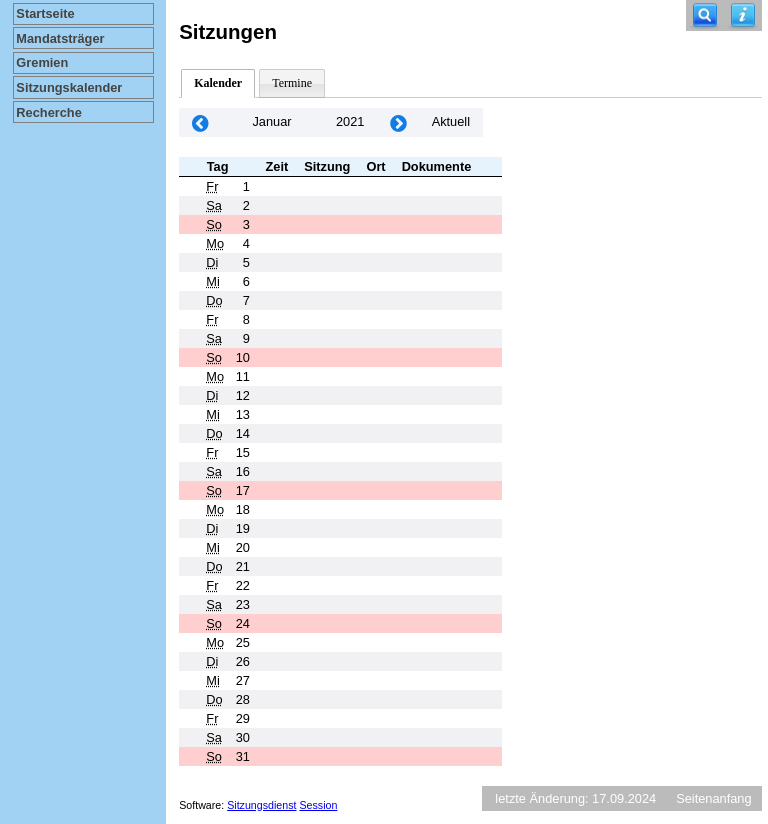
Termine (292, 83)
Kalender (218, 83)
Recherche (48, 112)
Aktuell (451, 121)
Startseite (45, 13)
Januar (271, 121)
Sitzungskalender (69, 87)
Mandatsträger (60, 38)
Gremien (42, 62)
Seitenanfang (713, 798)
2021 (350, 121)
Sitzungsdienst (261, 805)
